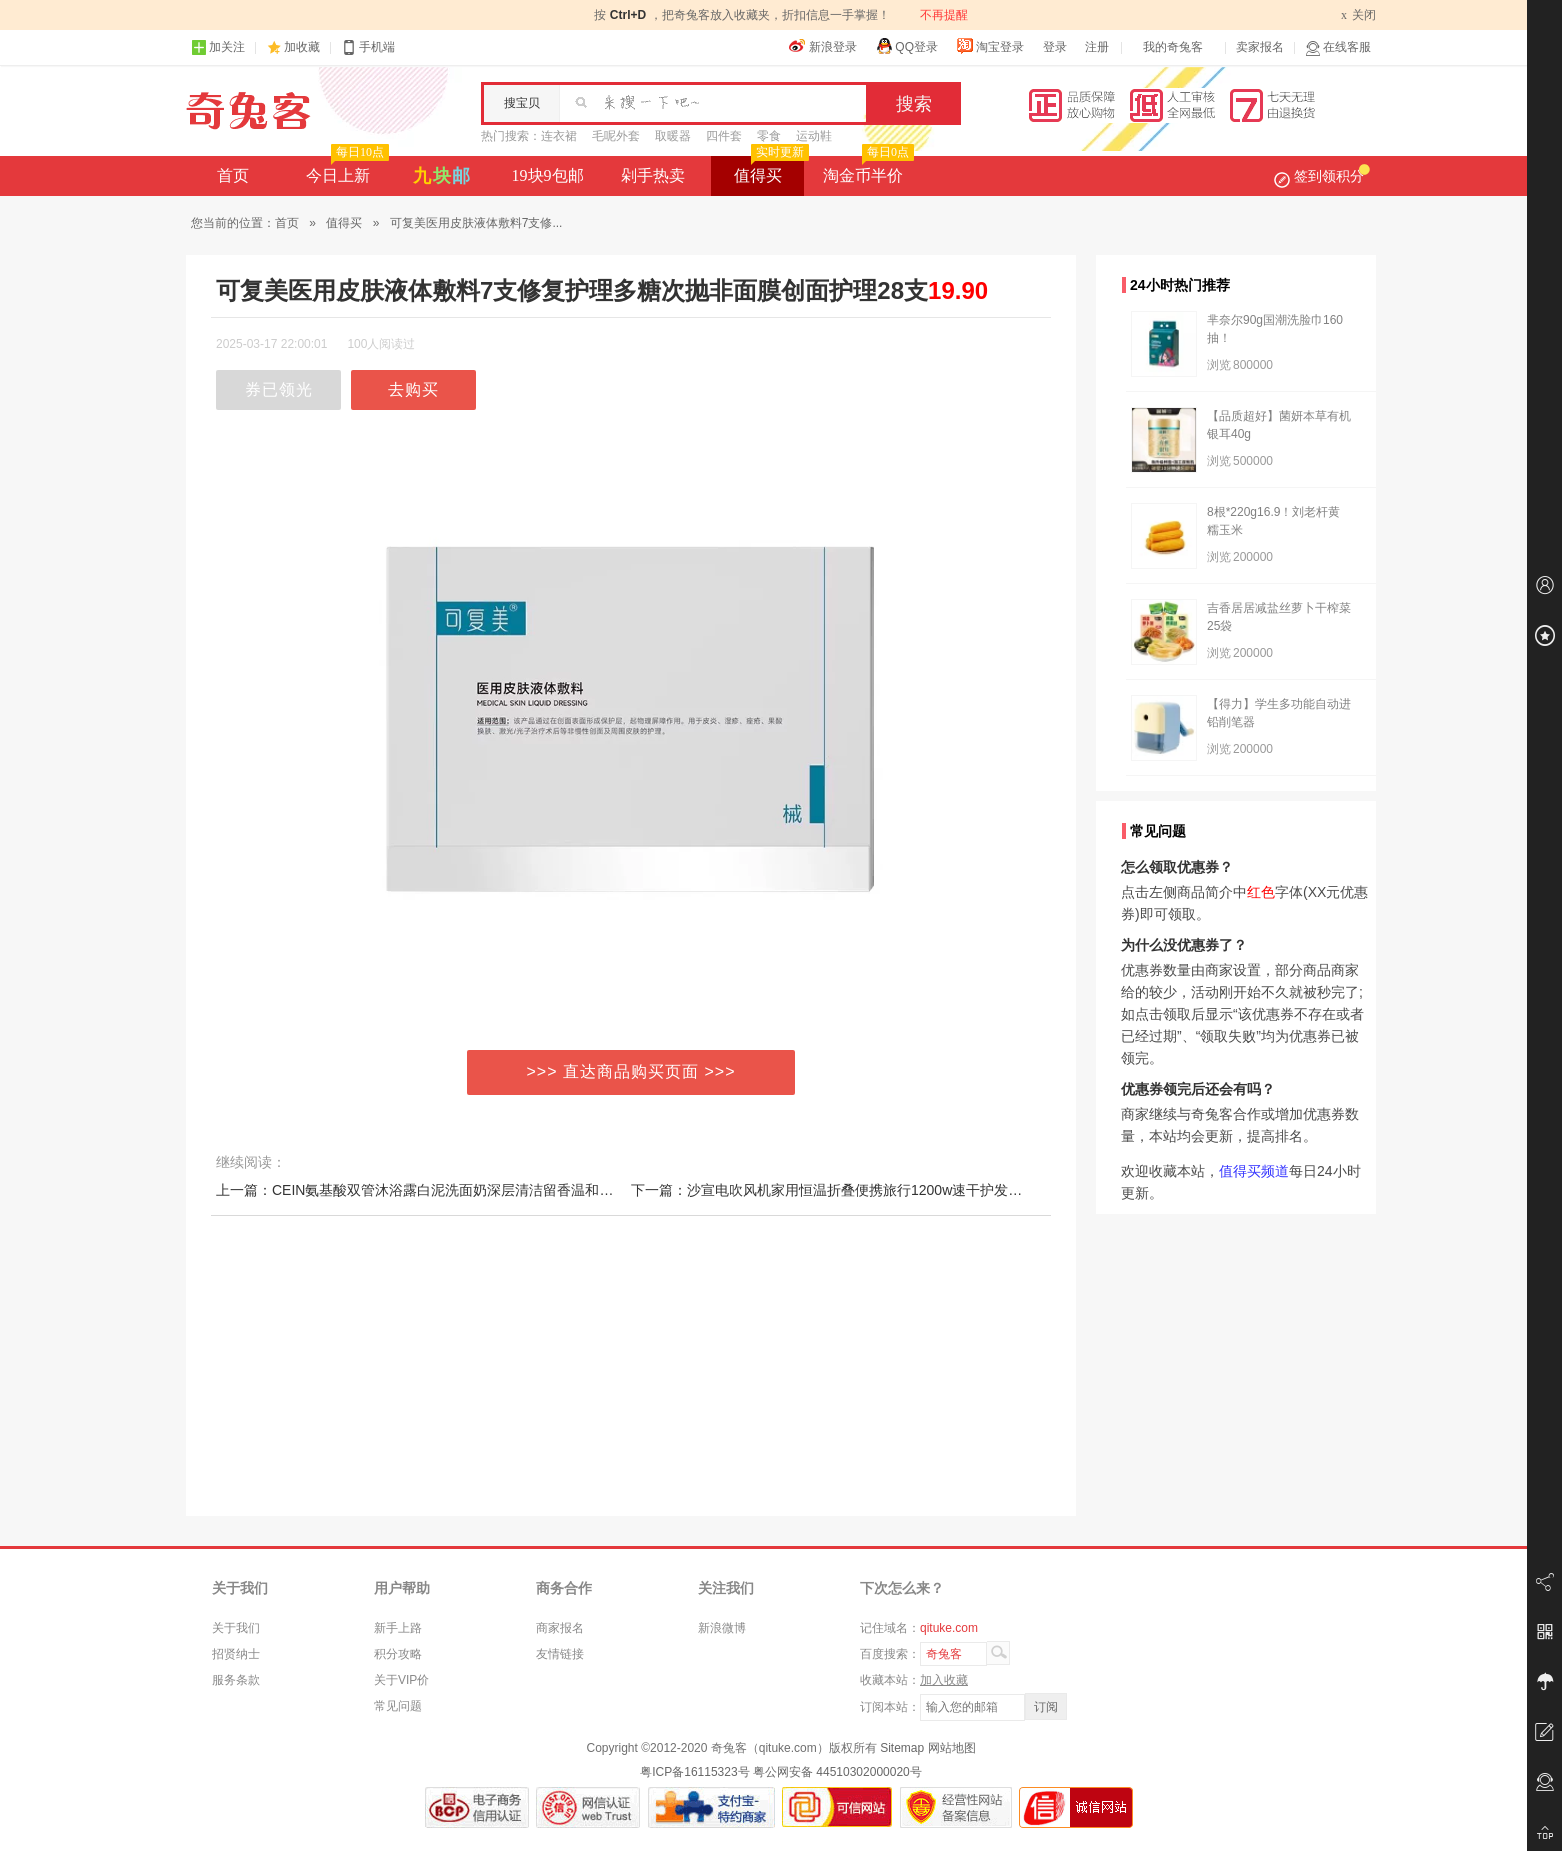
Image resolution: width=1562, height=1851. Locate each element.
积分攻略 (398, 1654)
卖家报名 (1260, 47)
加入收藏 (944, 1680)
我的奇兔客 (1173, 47)
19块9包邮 (548, 175)
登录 (1055, 47)
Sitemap (902, 1748)
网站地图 (952, 1748)
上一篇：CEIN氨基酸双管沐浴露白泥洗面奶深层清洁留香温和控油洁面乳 (442, 1190)
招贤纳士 (236, 1654)
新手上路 (398, 1628)
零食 (769, 136)
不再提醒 (944, 15)
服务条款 (236, 1680)
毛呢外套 (616, 136)
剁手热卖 (653, 175)
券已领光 (279, 389)
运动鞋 (814, 136)
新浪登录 (823, 46)
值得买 (769, 170)
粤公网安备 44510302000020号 (837, 1772)
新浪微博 (722, 1628)
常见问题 (398, 1706)
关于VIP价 (401, 1680)
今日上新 (345, 170)
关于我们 (236, 1628)
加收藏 (302, 47)
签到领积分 (1322, 176)
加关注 (218, 47)
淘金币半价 (866, 170)
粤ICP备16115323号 (694, 1772)
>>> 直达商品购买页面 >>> (631, 1071)
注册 (1097, 47)
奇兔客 (248, 111)
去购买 (413, 389)
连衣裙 (559, 136)
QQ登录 (906, 46)
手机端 (368, 47)
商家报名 (560, 1628)
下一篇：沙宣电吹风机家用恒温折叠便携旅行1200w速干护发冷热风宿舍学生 (868, 1190)
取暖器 (673, 136)
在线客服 (1338, 47)
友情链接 (560, 1654)
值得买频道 (1254, 1171)
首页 (233, 175)
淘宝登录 (990, 46)
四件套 (724, 136)
